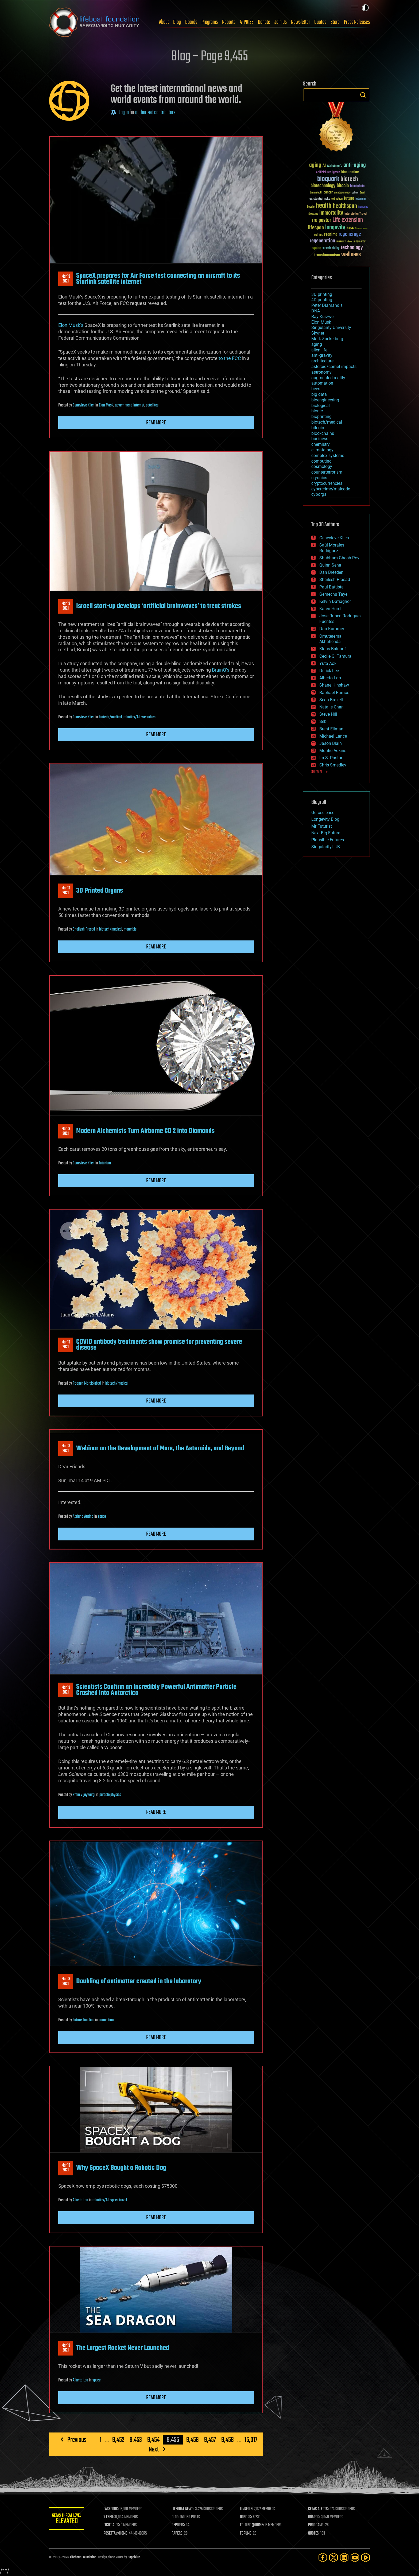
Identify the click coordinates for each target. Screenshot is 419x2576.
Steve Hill (328, 714)
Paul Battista (331, 587)
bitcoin (317, 427)
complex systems (327, 455)
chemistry (320, 444)
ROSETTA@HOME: (118, 2533)
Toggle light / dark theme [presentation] (365, 7)
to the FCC (230, 358)
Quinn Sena (330, 565)
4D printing (321, 299)
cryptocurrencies (326, 483)
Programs (209, 22)
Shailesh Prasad (84, 929)
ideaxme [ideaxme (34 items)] (313, 214)
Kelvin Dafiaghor (335, 601)
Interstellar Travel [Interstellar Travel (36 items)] (355, 214)
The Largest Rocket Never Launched (122, 2348)
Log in (124, 112)
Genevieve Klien (84, 405)
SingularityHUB (325, 846)
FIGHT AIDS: (114, 2525)
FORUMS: (247, 2533)
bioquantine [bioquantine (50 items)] (350, 172)
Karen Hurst (330, 608)
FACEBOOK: (113, 2509)
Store (335, 22)
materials (130, 929)
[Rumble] (365, 2557)
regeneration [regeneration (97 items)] (322, 241)
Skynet (317, 333)
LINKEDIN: (248, 2509)
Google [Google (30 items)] (311, 207)
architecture (322, 360)
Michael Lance (333, 736)
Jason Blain (330, 743)
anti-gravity (321, 355)
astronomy (321, 372)
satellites (152, 405)
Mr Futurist (321, 826)
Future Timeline (83, 2020)
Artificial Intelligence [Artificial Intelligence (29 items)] (328, 172)
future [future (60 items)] (349, 198)
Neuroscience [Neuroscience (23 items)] (361, 228)
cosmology (321, 466)
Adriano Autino (83, 1516)
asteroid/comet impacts (333, 366)
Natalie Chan (331, 707)
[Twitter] (333, 2557)
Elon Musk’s (70, 325)
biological (320, 405)
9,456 (192, 2440)
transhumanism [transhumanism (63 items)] (327, 255)
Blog (177, 22)
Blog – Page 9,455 (209, 56)
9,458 (227, 2440)
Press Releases (357, 22)
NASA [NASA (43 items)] (350, 228)
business (319, 438)
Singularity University (331, 327)
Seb (323, 721)
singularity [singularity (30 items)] (360, 241)
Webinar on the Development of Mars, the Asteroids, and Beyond (160, 1448)
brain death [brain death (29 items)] (316, 193)
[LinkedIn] (344, 2557)
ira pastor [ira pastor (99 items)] (321, 220)
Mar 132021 (65, 279)
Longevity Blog (325, 819)
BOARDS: (315, 2517)
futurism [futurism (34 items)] (360, 199)
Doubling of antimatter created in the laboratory (138, 1981)
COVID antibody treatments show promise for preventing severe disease (159, 1345)
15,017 (251, 2440)
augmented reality (328, 377)
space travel (118, 2200)
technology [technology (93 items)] (352, 248)
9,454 (153, 2440)
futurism (105, 1163)
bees (315, 388)
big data (319, 394)
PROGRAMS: (317, 2525)
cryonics (319, 477)
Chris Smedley (332, 765)
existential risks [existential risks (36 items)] (319, 199)
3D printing (321, 294)
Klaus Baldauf (332, 648)
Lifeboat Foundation (83, 2557)
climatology (322, 449)
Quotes (320, 22)
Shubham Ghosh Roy (339, 557)
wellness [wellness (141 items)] (351, 254)
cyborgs (318, 494)
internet (138, 405)
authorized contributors (155, 112)
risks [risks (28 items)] (349, 241)
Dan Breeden (331, 572)
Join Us (280, 22)
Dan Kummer (331, 628)
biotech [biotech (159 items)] (349, 179)
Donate (264, 22)
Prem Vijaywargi (84, 1794)
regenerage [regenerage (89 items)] (350, 234)
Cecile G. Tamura (335, 656)
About (164, 22)
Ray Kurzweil (323, 316)
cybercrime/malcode (330, 488)
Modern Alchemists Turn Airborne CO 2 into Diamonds (145, 1131)
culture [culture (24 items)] (355, 192)
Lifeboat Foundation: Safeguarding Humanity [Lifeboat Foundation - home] (94, 22)
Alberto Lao (80, 2200)
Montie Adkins (332, 750)
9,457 (210, 2440)
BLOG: (177, 2517)
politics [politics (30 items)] (318, 235)
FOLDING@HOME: (253, 2525)
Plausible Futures (327, 839)
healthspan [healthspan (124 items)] (345, 206)
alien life (319, 349)
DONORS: (247, 2517)
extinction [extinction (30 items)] (337, 199)
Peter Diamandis (327, 305)
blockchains (322, 433)
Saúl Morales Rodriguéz (331, 548)
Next (154, 2449)
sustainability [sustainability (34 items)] (331, 248)
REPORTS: (180, 2525)
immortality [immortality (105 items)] (331, 213)
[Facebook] (323, 2557)
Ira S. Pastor (330, 757)
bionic (317, 410)
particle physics (110, 1794)
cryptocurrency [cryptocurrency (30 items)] (342, 193)
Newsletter (300, 22)
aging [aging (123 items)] (315, 165)
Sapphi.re (134, 2557)
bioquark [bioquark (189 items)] (328, 179)
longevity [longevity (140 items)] (335, 227)
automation (322, 383)
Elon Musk (106, 405)
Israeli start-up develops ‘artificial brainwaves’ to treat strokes (158, 606)
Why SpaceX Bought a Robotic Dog (121, 2168)
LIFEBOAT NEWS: (184, 2509)
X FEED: (111, 2517)
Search (362, 94)
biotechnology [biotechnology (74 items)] (323, 186)
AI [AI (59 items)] (324, 165)
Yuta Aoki (328, 663)
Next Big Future (325, 832)
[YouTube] (355, 2557)
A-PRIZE (247, 22)
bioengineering (325, 399)
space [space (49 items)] (316, 248)
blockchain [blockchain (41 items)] (357, 186)
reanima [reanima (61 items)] (330, 234)
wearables (148, 717)
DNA (315, 310)
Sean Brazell (331, 699)
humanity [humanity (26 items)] (363, 207)
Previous (76, 2440)
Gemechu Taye (333, 594)
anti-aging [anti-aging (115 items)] (354, 165)
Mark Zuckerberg (327, 338)
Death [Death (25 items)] (362, 192)
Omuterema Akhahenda (330, 639)
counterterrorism (326, 472)
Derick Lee (329, 670)
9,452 (118, 2440)
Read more (156, 422)
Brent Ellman (331, 728)
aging (316, 344)
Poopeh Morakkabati (87, 1383)
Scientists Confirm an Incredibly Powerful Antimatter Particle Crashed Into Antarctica (156, 1690)
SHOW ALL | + (319, 772)
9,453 (136, 2440)
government (123, 405)
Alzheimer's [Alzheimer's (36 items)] (334, 166)
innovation (106, 2020)
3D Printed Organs (99, 890)
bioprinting (321, 416)
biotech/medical (110, 717)
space (102, 1516)
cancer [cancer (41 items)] (328, 193)
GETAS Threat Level (67, 2519)
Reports (228, 22)
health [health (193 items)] (324, 206)
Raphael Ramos (334, 692)
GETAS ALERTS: (319, 2509)
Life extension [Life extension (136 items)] (347, 220)
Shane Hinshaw (334, 685)
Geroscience (322, 812)
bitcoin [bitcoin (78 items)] (343, 186)
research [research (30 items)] (341, 241)
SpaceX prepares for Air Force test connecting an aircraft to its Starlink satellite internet (158, 278)
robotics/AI (131, 717)
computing (321, 461)
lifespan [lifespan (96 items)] (316, 228)
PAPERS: (179, 2533)
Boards (191, 22)
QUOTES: (314, 2533)
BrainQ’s (220, 670)
